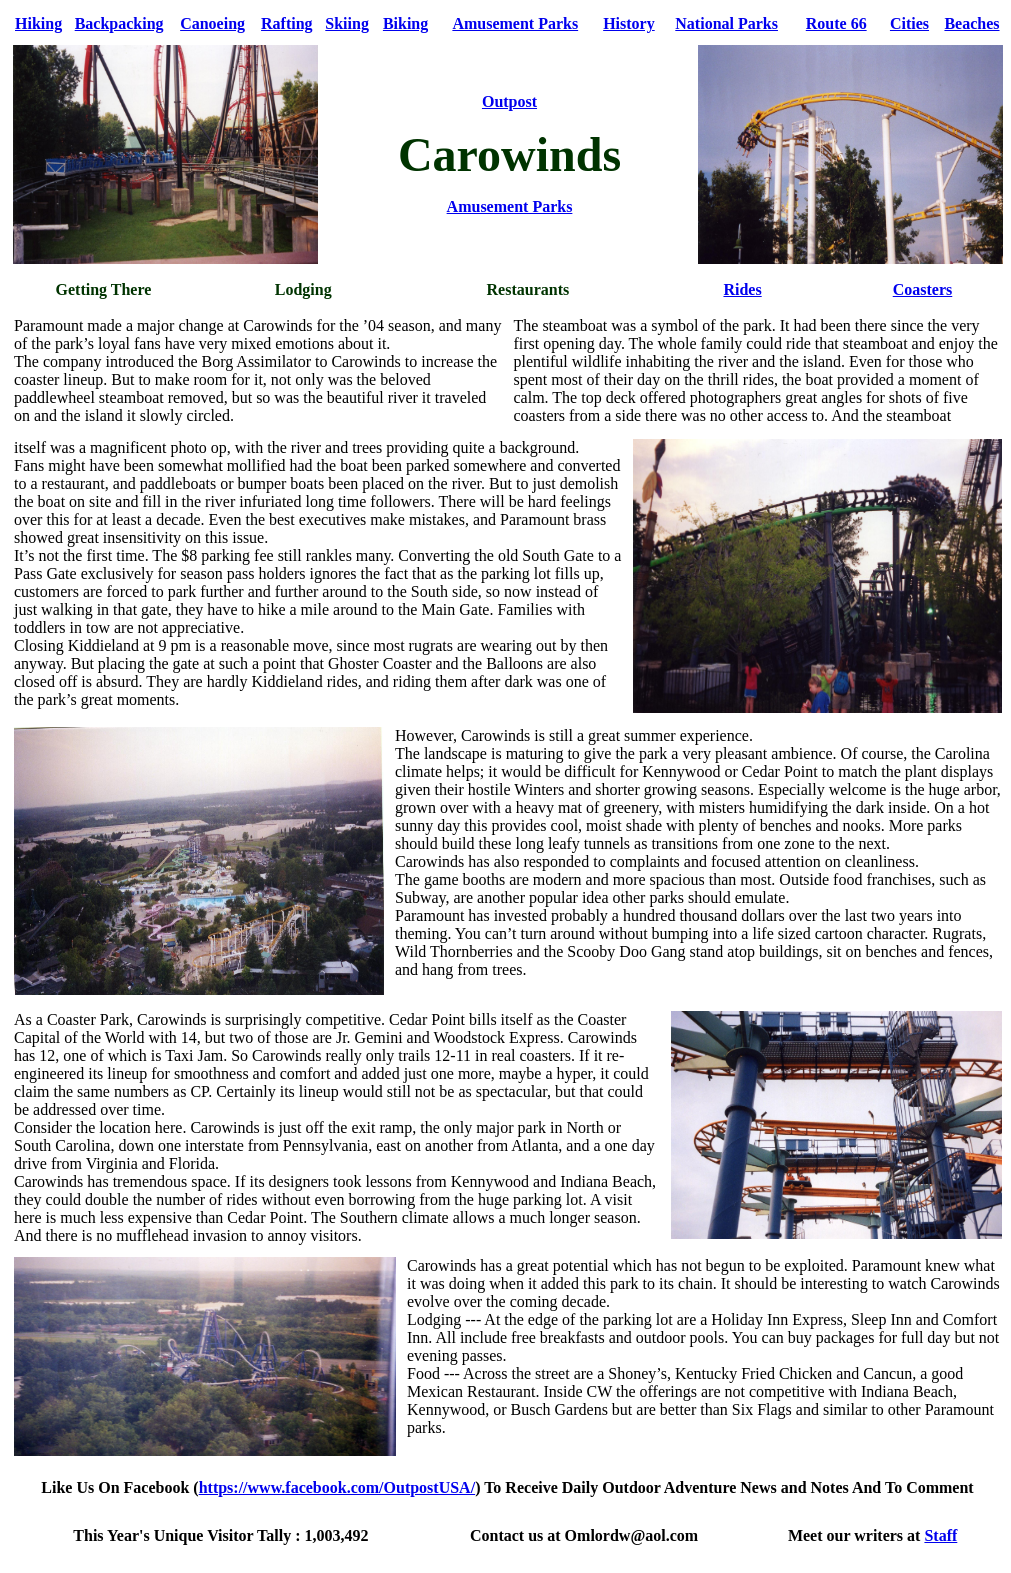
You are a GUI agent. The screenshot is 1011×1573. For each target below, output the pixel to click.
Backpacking (119, 23)
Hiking (38, 23)
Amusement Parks (515, 23)
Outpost (509, 101)
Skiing (347, 23)
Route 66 (836, 23)
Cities (909, 23)
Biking (405, 23)
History (629, 23)
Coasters (923, 289)
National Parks (726, 23)
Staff (940, 1535)
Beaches (971, 23)
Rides (742, 289)
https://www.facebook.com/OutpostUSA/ (337, 1487)
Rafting (287, 23)
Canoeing (212, 23)
